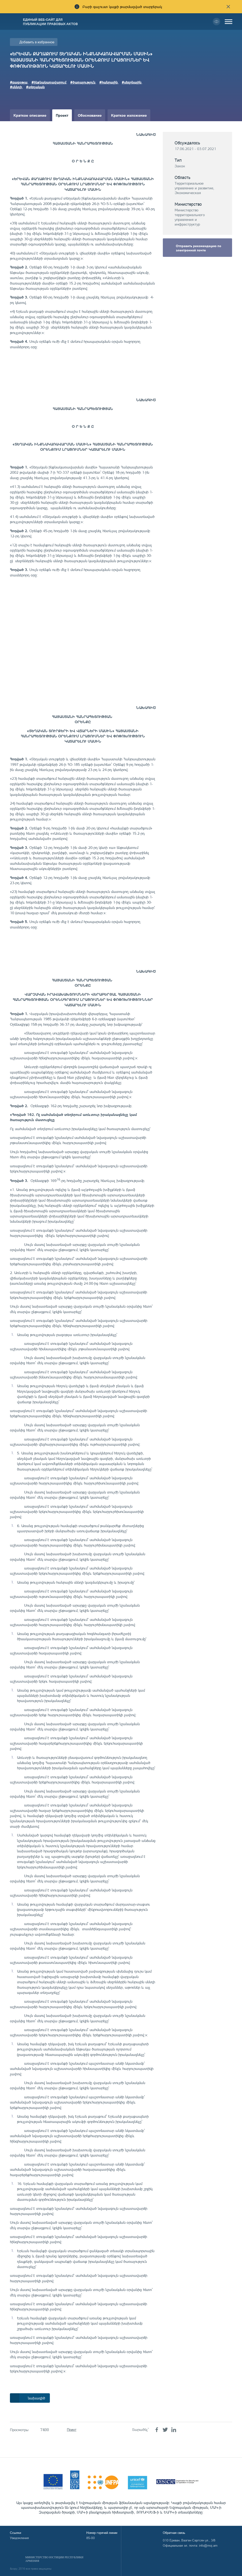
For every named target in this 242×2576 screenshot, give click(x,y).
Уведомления (19, 2538)
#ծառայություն (82, 82)
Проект (62, 115)
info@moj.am (208, 2545)
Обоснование (90, 115)
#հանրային (108, 82)
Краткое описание (29, 115)
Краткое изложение (129, 115)
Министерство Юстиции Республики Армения (54, 2559)
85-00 (90, 2538)
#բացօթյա (18, 82)
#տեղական (35, 87)
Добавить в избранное (36, 42)
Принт (71, 2429)
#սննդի (16, 87)
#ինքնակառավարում (48, 82)
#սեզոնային (131, 82)
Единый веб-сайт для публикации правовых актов (50, 21)
